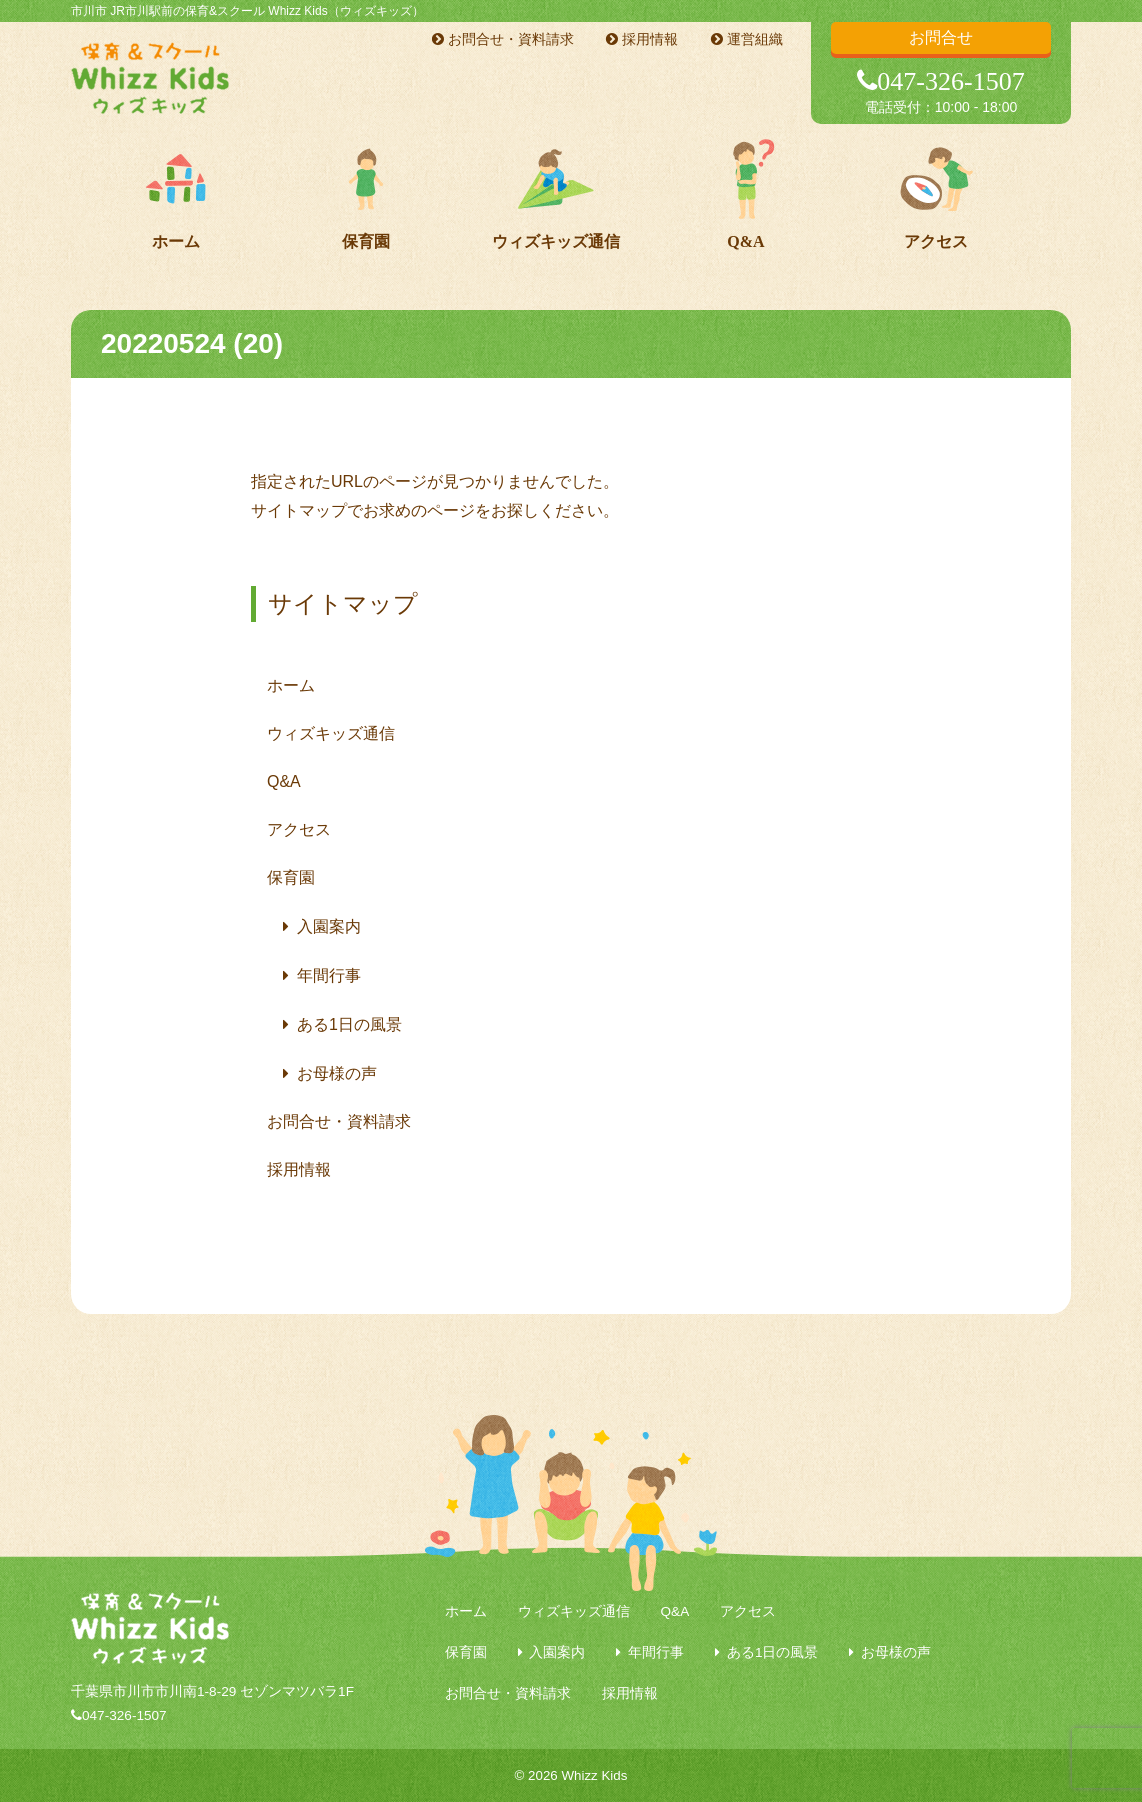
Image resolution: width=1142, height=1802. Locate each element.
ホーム (176, 241)
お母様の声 (337, 1073)
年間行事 (329, 975)
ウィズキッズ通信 (556, 241)
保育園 (366, 241)
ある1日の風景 (349, 1024)
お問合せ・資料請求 (503, 39)
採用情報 (642, 39)
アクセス (936, 241)
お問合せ (941, 37)
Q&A (745, 241)
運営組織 (747, 39)
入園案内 (329, 926)
